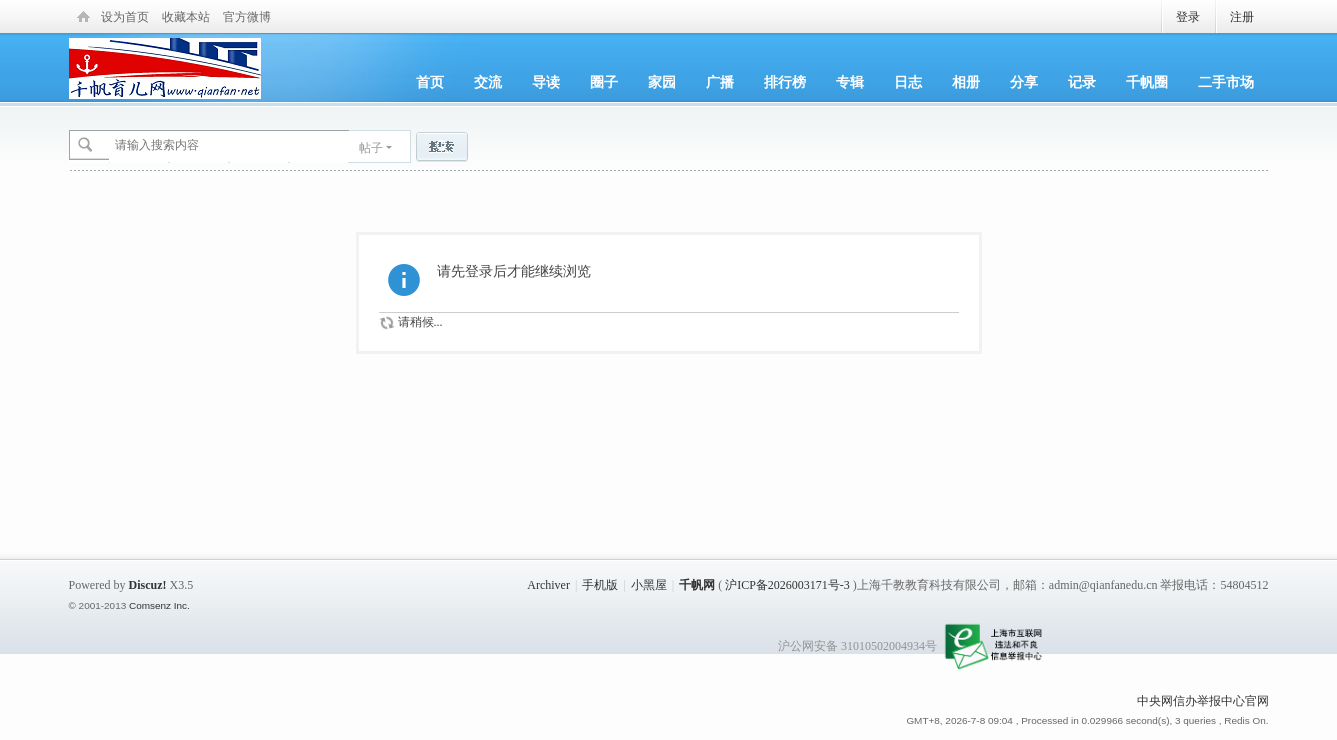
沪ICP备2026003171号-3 (787, 585)
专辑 (850, 82)
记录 (1082, 82)
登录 (1188, 17)
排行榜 (785, 82)
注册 (1242, 17)
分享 (1024, 82)
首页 (430, 82)
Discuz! (148, 585)
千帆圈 (1147, 82)
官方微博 (247, 17)
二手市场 (1226, 82)
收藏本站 (186, 17)
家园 (662, 82)
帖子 (371, 148)
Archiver (548, 585)
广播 (720, 82)
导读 (546, 82)
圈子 (604, 82)
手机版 (600, 585)
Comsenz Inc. (159, 605)
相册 (966, 82)
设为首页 (125, 17)
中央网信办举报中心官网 (1203, 701)
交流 (488, 82)
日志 (908, 82)
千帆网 (697, 585)
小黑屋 (649, 585)
